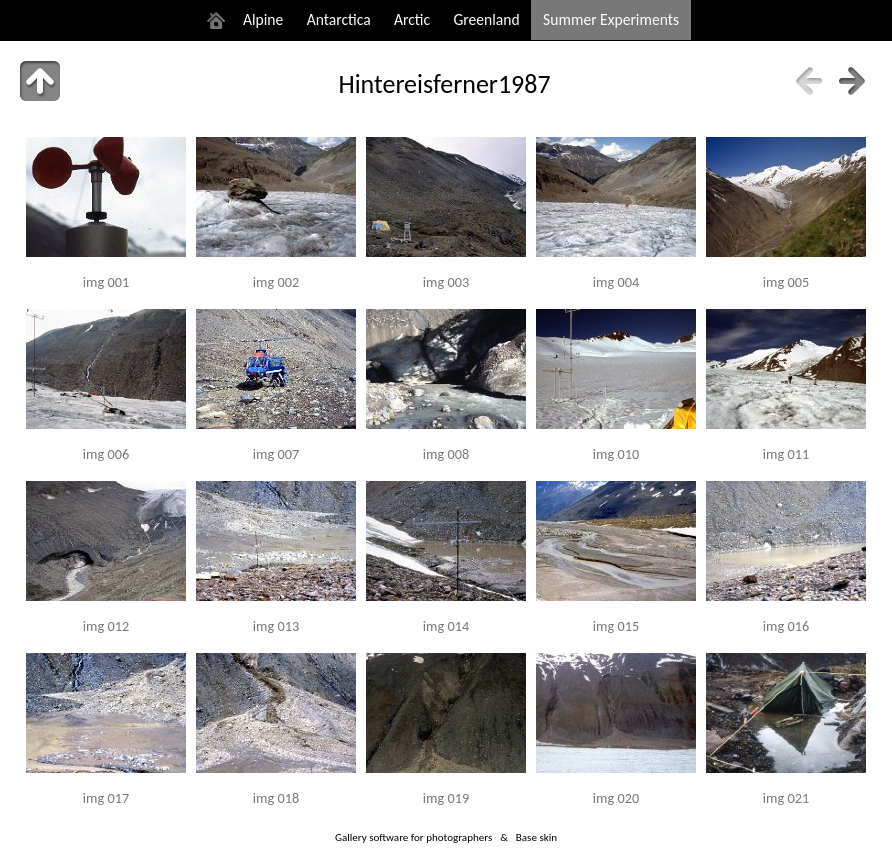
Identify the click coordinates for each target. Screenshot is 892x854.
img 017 (106, 798)
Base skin (536, 837)
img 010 (616, 454)
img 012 (106, 626)
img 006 (106, 454)
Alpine (263, 19)
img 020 (616, 798)
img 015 (616, 626)
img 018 (276, 798)
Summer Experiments (611, 19)
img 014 (446, 626)
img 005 (786, 282)
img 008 (446, 454)
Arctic (412, 19)
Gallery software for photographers (413, 837)
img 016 (786, 626)
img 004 (616, 282)
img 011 (786, 454)
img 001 (106, 282)
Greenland (487, 19)
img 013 (276, 626)
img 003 (446, 282)
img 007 (276, 454)
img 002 (276, 282)
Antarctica (339, 19)
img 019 (446, 798)
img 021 (786, 798)
